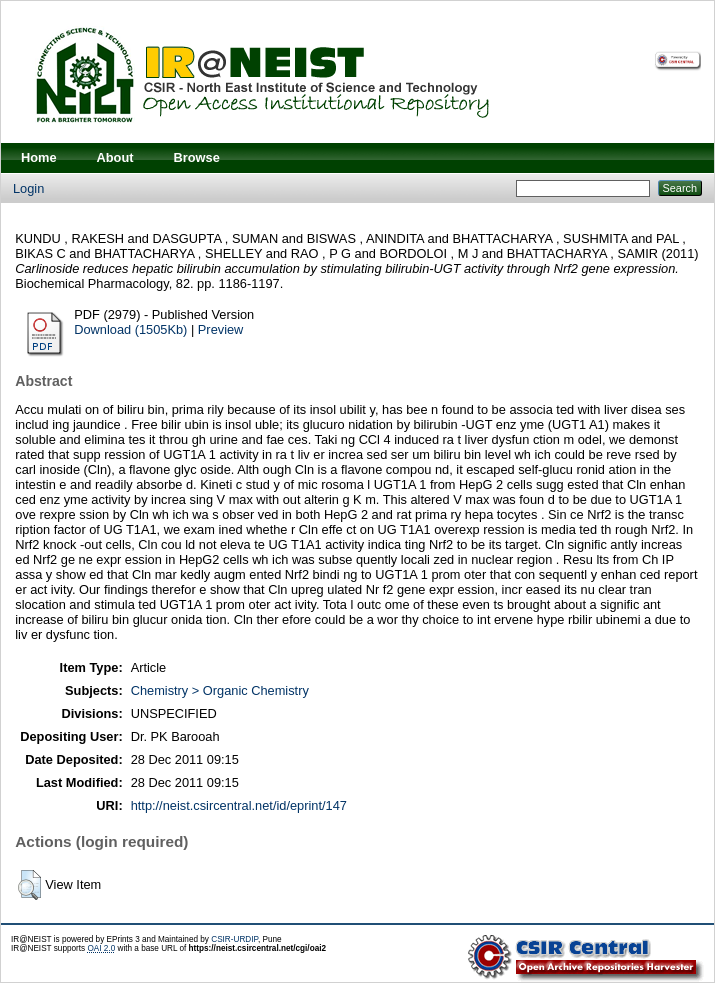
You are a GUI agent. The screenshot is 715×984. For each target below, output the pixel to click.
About (115, 157)
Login (28, 188)
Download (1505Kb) (130, 329)
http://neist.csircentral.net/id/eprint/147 (239, 805)
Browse (197, 157)
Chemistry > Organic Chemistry (220, 690)
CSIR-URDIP (234, 939)
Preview (221, 329)
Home (39, 157)
